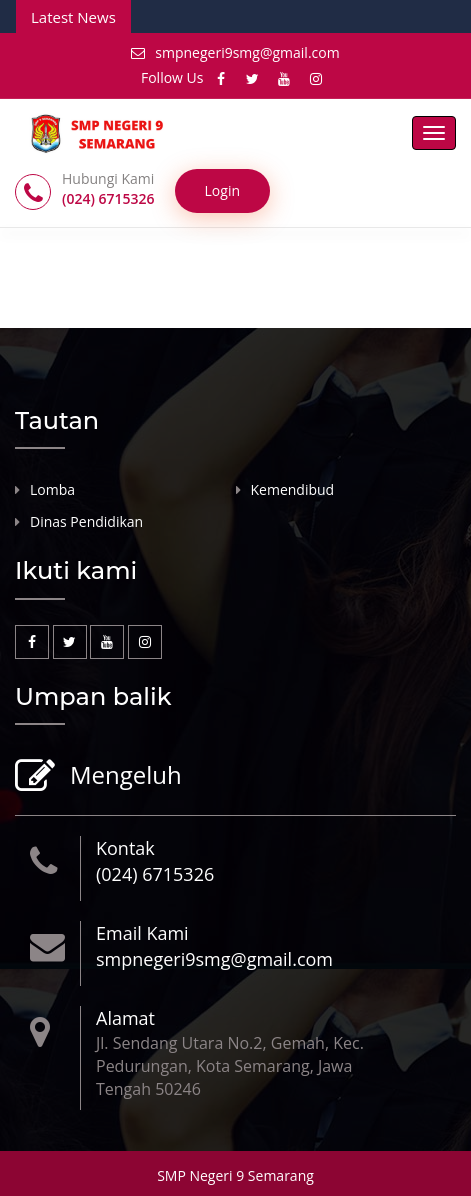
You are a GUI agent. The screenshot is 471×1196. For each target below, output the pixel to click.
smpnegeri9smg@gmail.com (235, 52)
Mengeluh (123, 776)
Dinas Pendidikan (86, 521)
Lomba (52, 489)
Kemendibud (293, 489)
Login (222, 190)
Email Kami (142, 933)
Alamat (125, 1018)
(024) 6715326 (155, 874)
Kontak (125, 848)
